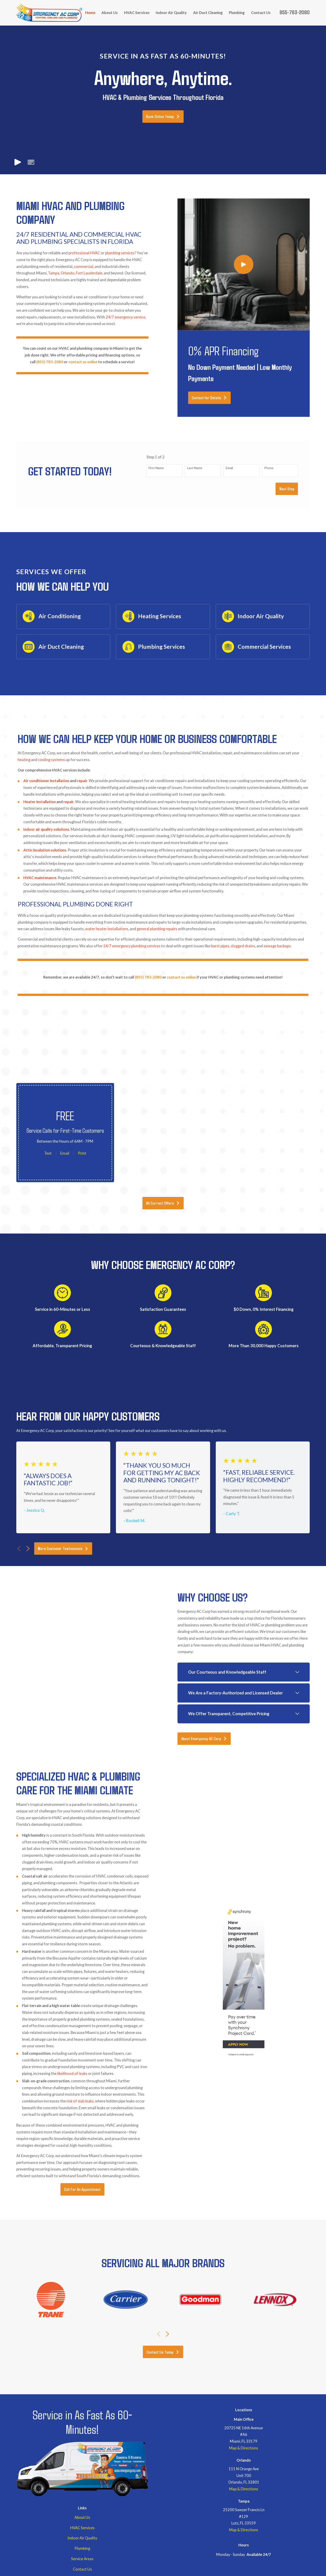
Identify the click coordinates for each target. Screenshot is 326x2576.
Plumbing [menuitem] (237, 12)
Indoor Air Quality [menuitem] (171, 12)
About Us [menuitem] (109, 12)
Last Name (194, 468)
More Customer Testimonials (63, 1548)
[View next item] (28, 1548)
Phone (268, 468)
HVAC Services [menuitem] (137, 12)
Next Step (286, 488)
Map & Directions (243, 2448)
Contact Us (82, 2569)
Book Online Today (163, 116)
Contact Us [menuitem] (261, 12)
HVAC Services (82, 2528)
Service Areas (82, 2559)
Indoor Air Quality (82, 2538)
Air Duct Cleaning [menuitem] (208, 12)
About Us (82, 2517)
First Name (156, 468)
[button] (31, 162)
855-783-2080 (295, 12)
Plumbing (82, 2548)
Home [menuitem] (90, 12)
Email (229, 468)
